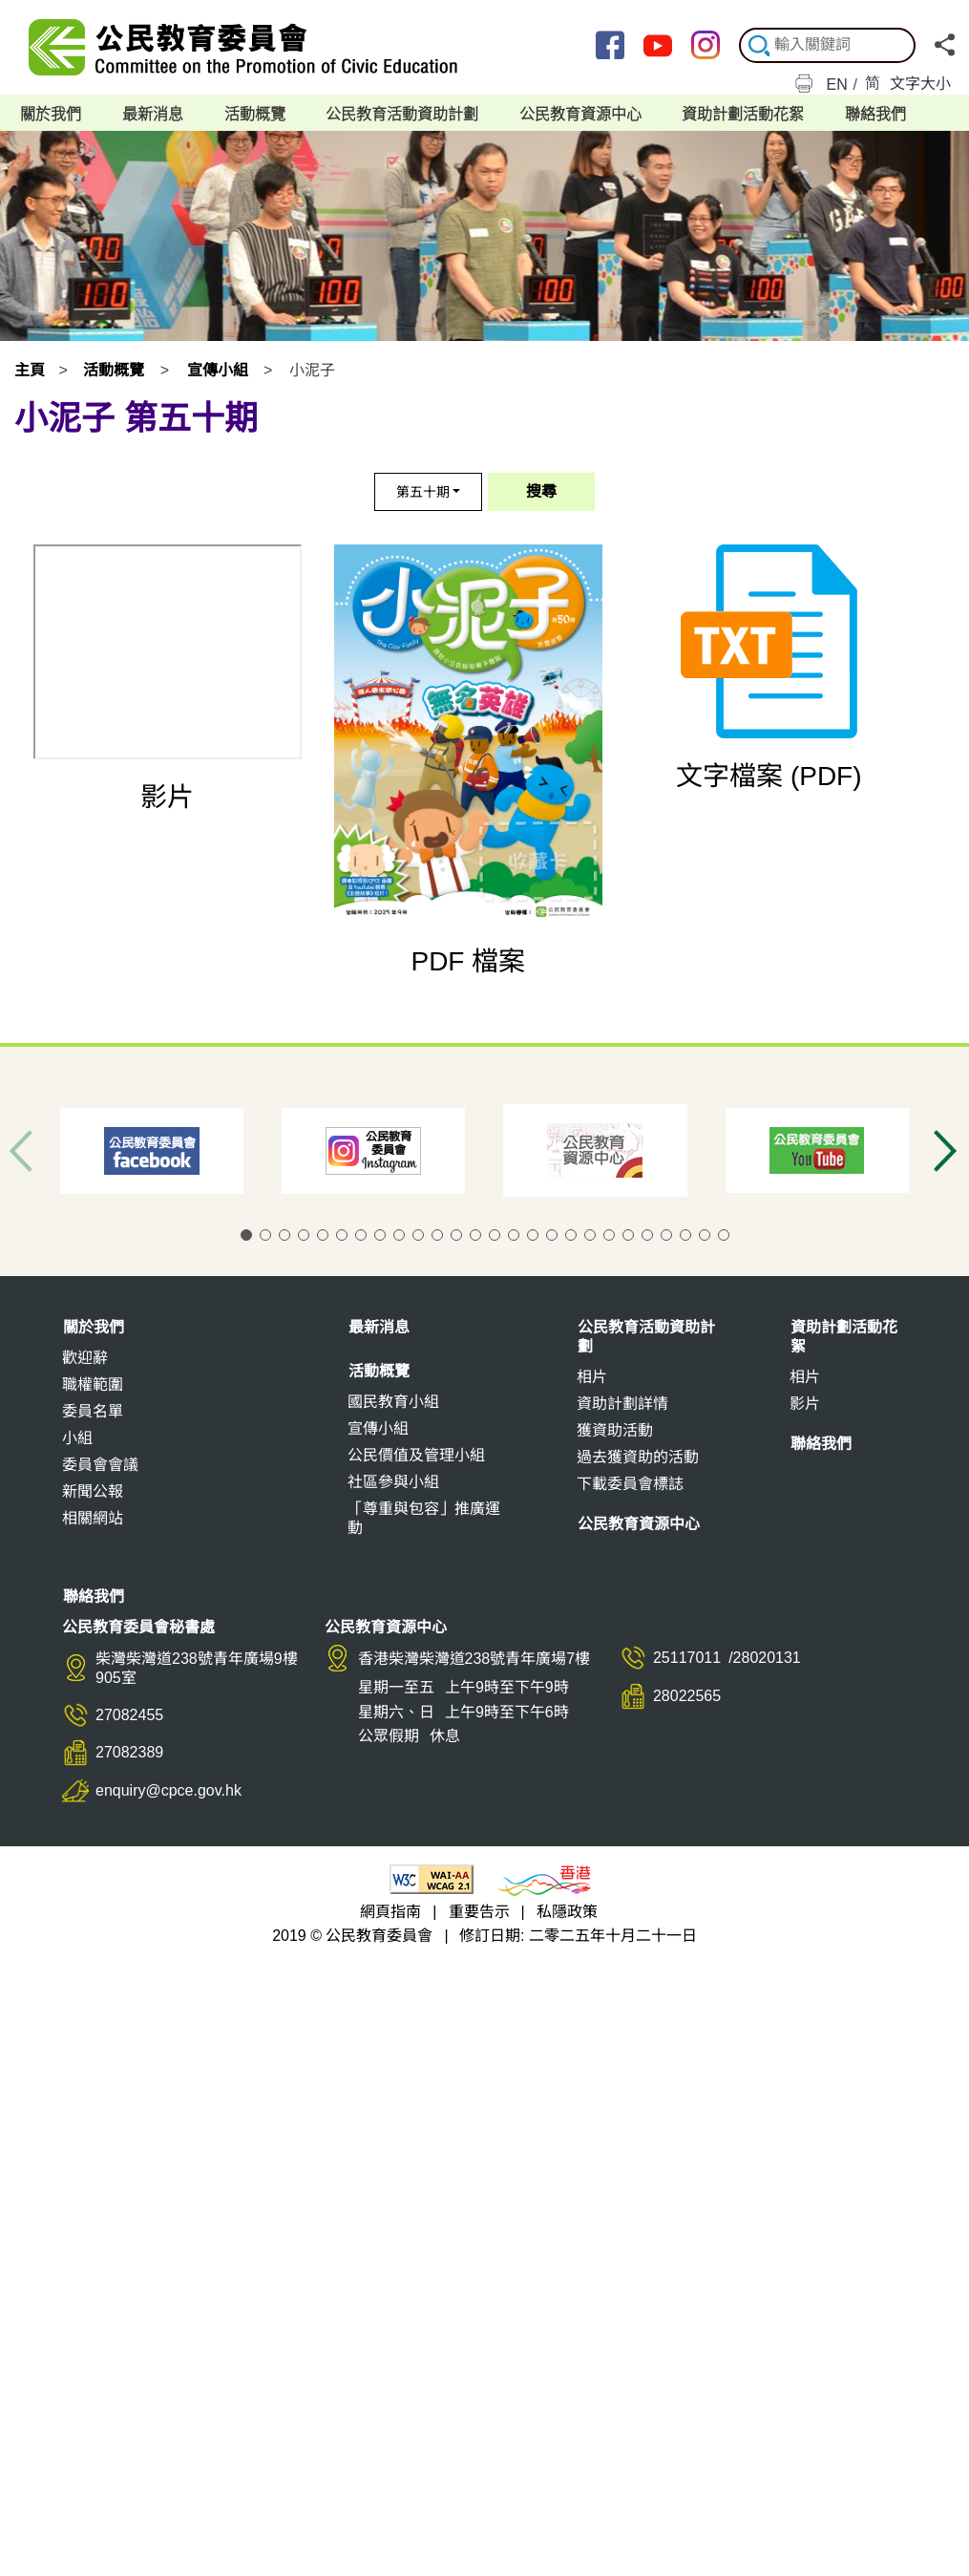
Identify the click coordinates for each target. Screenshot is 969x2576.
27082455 (129, 1722)
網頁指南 (390, 1918)
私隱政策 (567, 1918)
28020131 (767, 1664)
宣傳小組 (217, 377)
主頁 (29, 377)
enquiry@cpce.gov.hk (168, 1797)
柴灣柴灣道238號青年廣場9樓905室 (196, 1674)
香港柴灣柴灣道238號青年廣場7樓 (474, 1665)
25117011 (687, 1664)
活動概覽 (113, 377)
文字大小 (920, 83)
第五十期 (423, 498)
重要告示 (479, 1918)
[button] (246, 1241)
